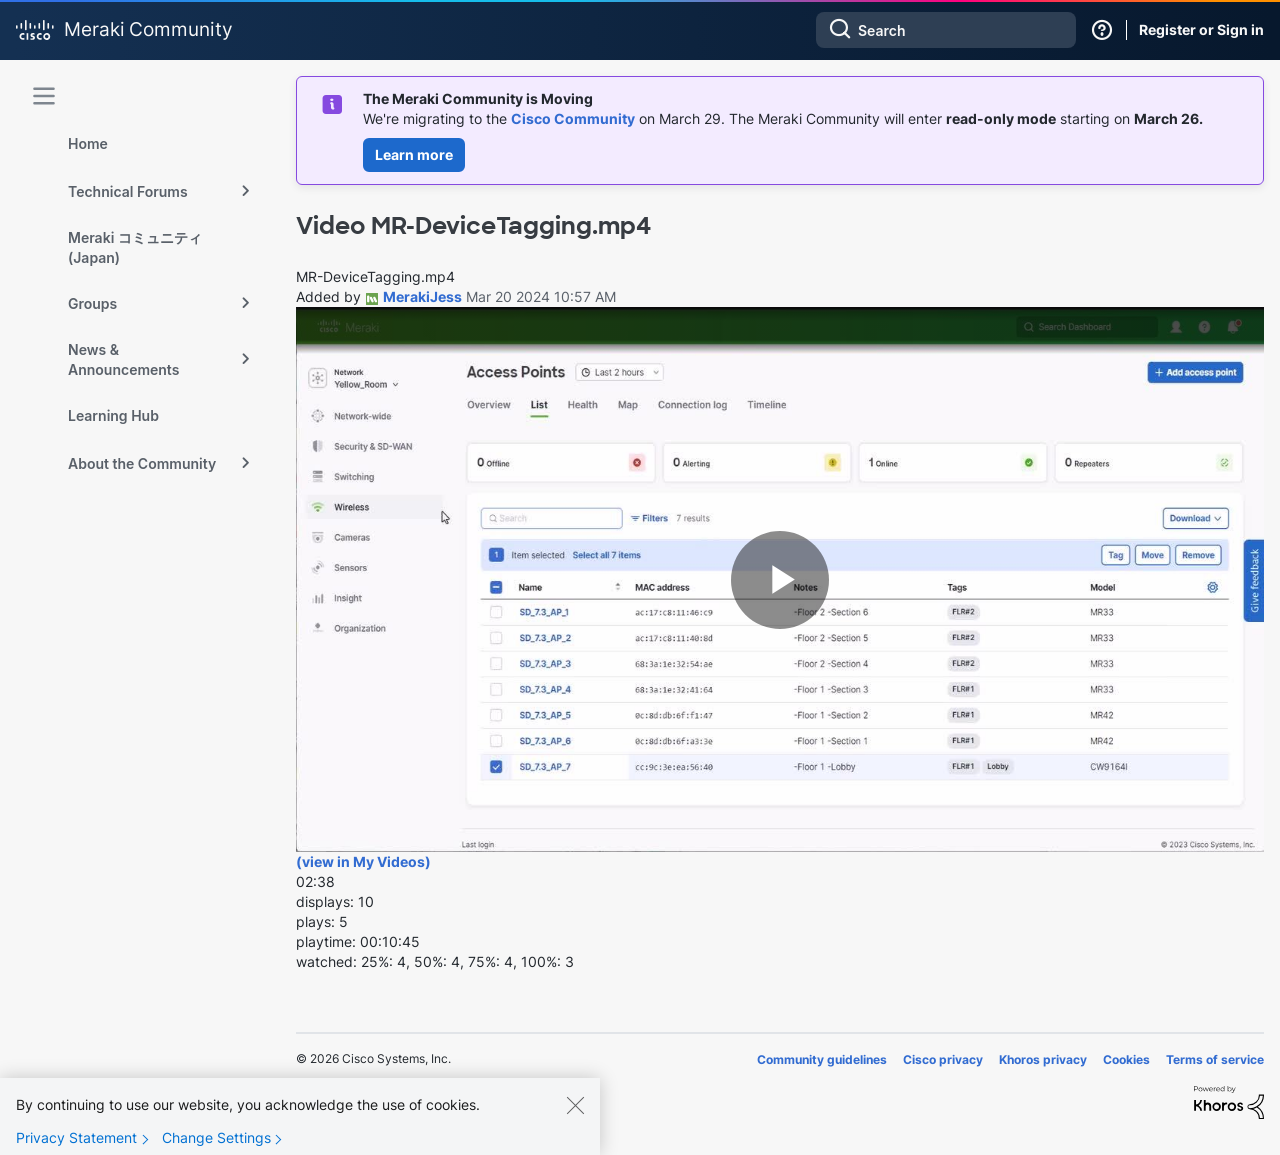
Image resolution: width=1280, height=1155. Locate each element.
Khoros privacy (1043, 1059)
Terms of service (1215, 1059)
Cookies (1126, 1059)
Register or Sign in (1201, 29)
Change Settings (216, 1137)
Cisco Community (573, 118)
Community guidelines (822, 1059)
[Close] (575, 1105)
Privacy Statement (76, 1137)
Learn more (414, 154)
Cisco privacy (943, 1059)
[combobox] (946, 30)
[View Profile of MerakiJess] (422, 296)
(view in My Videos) (363, 861)
